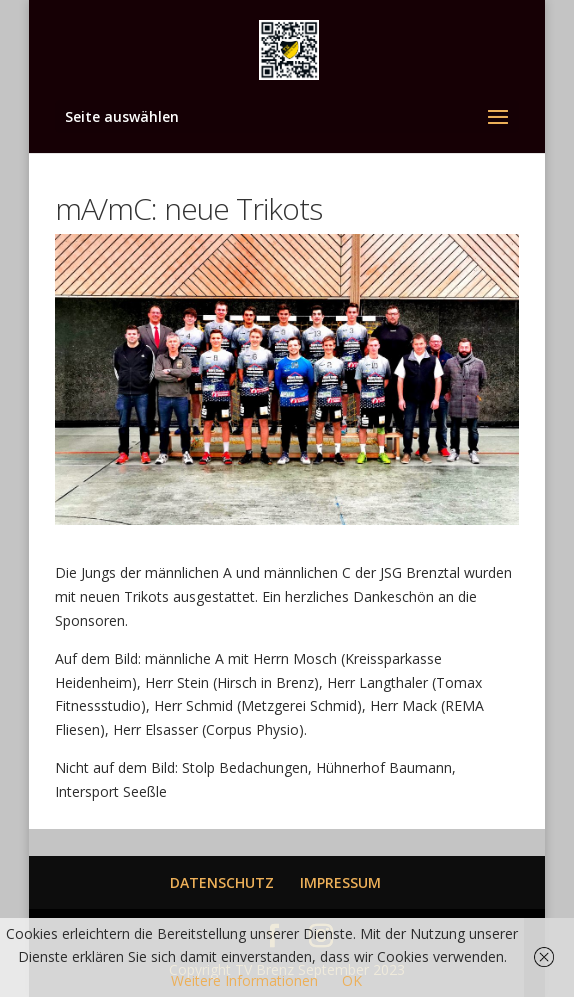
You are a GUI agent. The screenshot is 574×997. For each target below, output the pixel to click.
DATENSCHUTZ (222, 882)
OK (352, 980)
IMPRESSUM (340, 882)
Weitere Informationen (244, 980)
